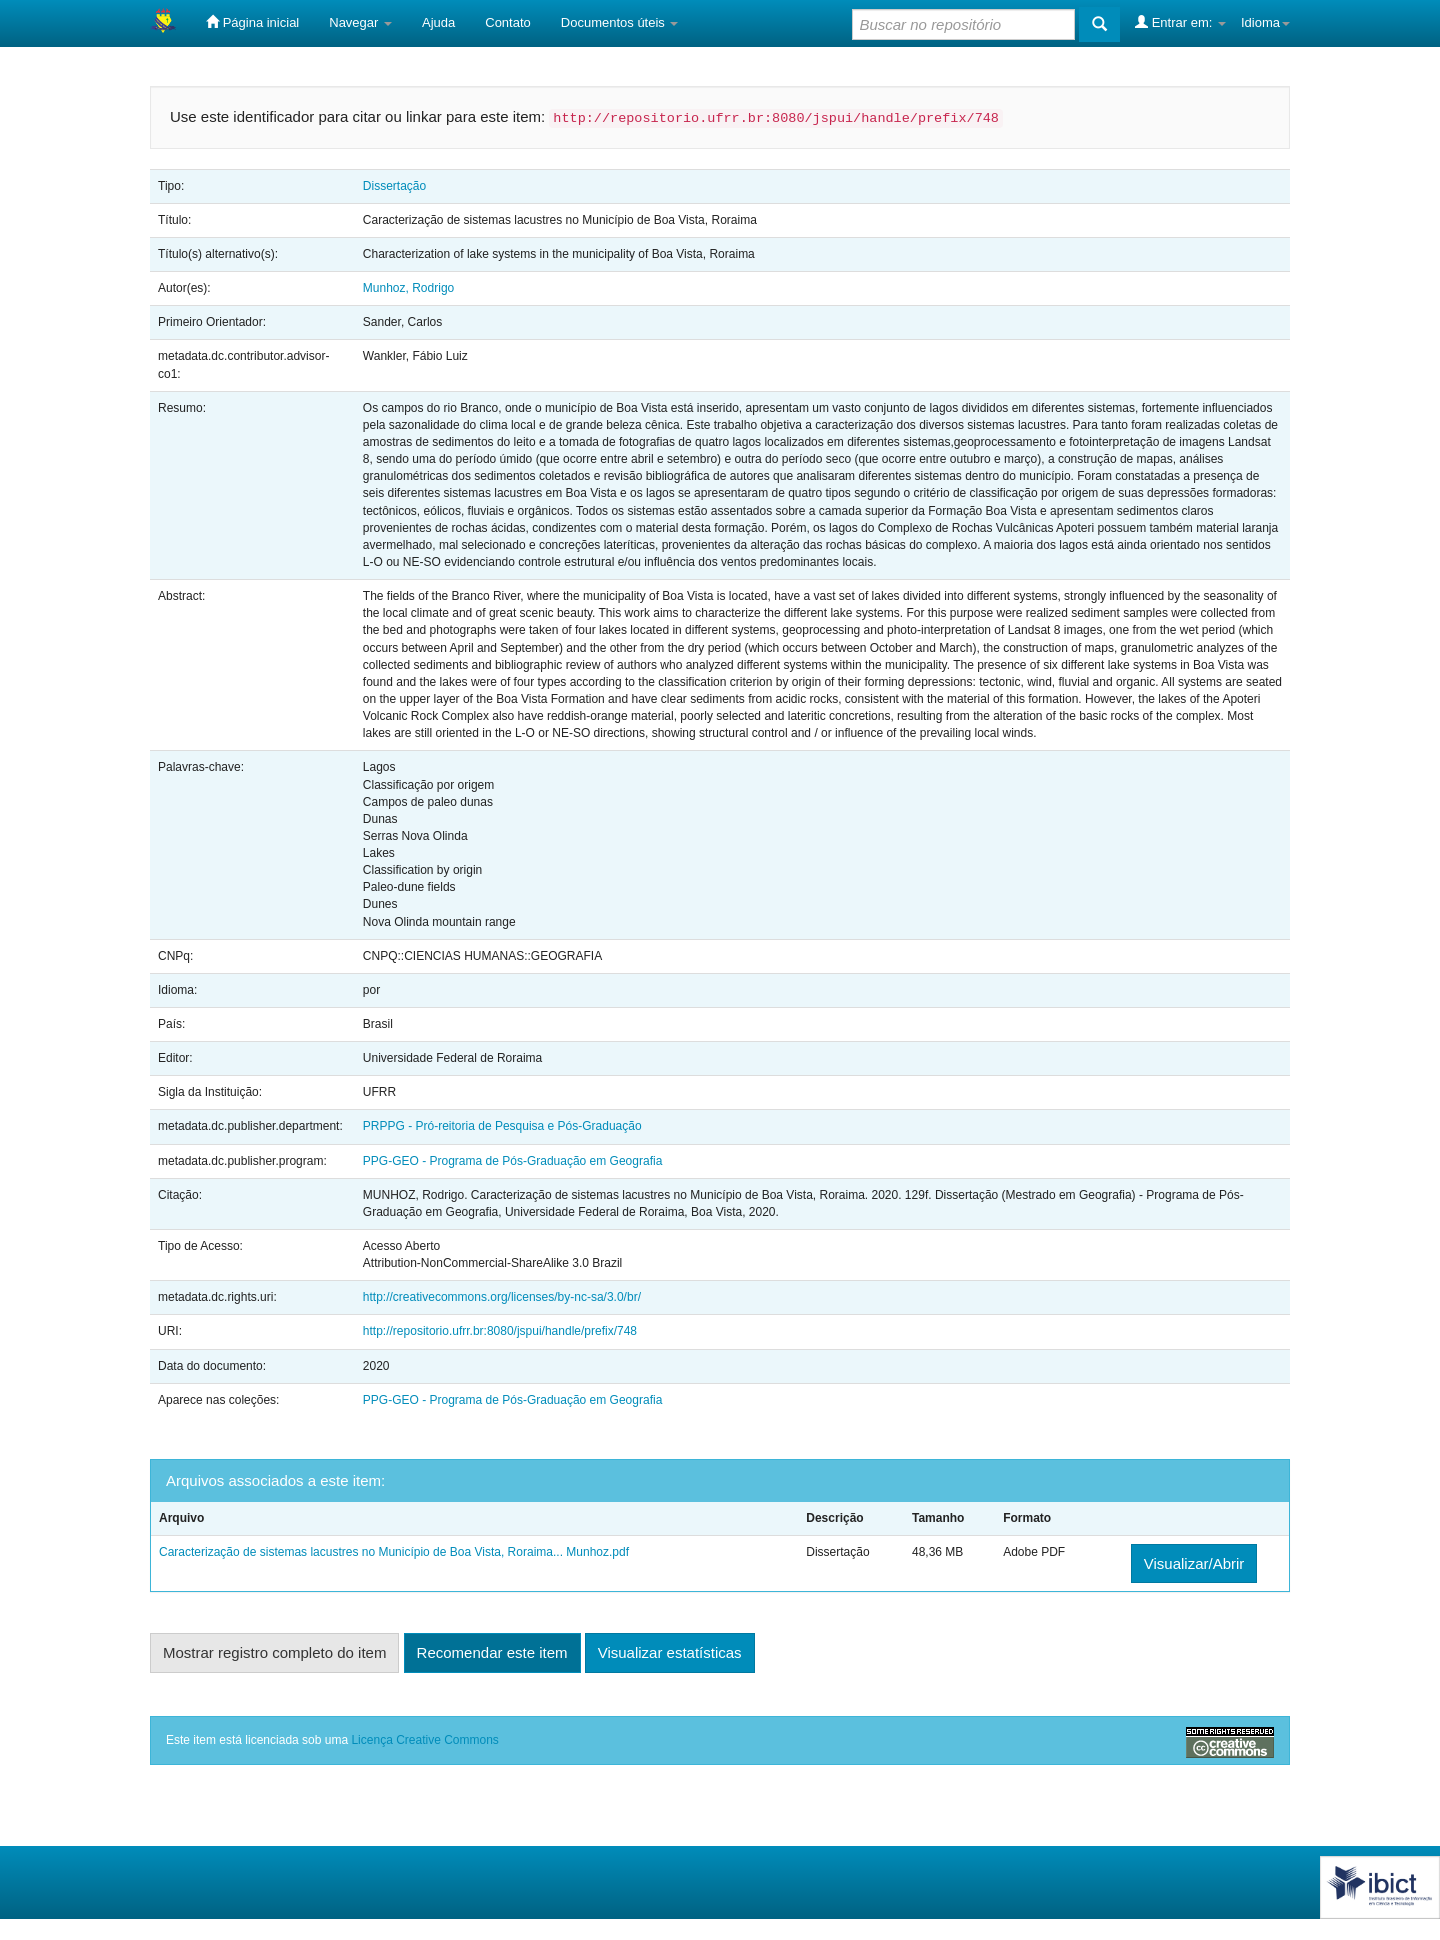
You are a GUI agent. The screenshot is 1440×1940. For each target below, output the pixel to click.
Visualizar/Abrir (1194, 1563)
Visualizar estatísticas (670, 1652)
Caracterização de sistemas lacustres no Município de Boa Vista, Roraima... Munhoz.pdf (394, 1552)
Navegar (360, 22)
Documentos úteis (620, 22)
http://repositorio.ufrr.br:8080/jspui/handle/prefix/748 (500, 1331)
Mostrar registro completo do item (274, 1652)
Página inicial (252, 22)
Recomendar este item (492, 1652)
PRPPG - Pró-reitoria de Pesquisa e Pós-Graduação (502, 1126)
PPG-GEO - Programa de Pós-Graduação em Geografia (512, 1161)
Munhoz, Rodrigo (408, 288)
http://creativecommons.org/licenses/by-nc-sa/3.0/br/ (502, 1297)
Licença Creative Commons (424, 1740)
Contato (508, 22)
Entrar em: (1180, 22)
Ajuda (438, 22)
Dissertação (394, 186)
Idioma (1265, 22)
